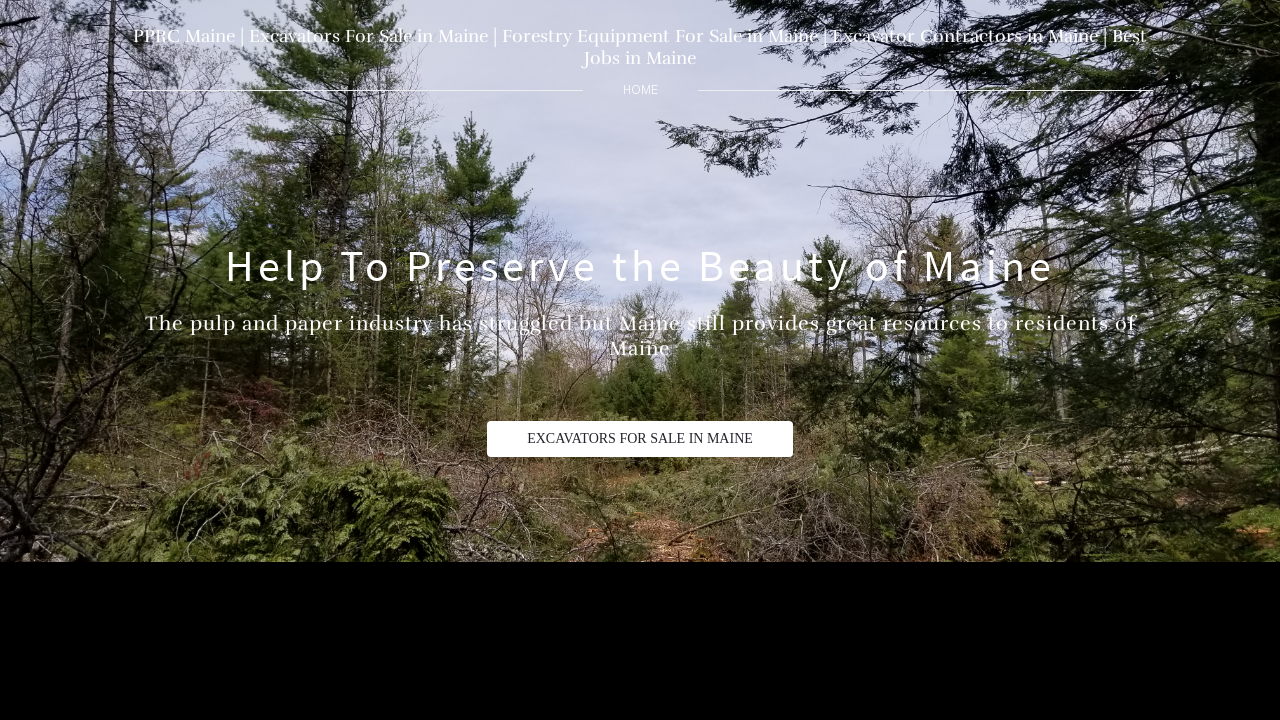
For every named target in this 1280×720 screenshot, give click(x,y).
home (640, 89)
